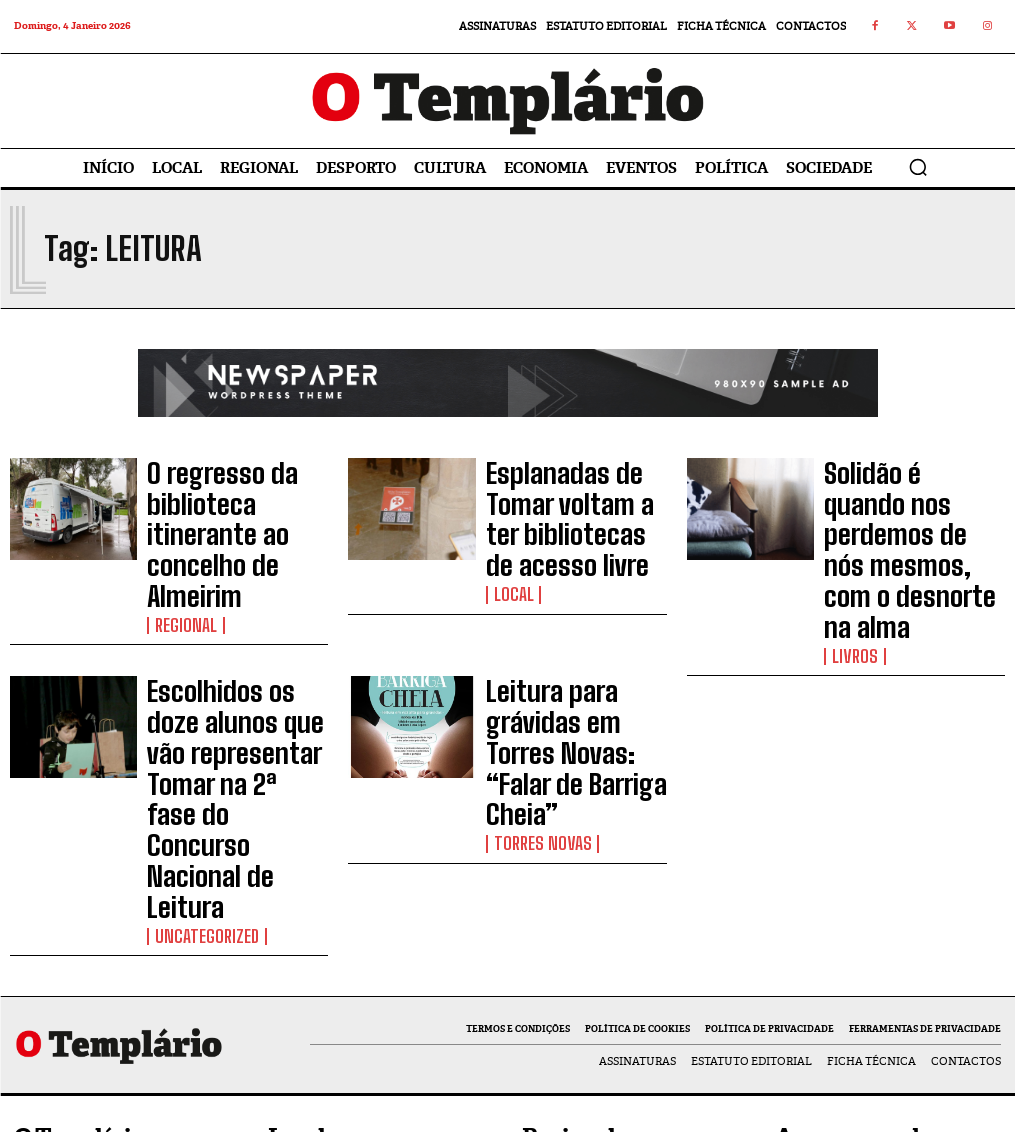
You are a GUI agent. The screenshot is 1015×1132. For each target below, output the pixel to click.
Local (508, 537)
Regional (178, 537)
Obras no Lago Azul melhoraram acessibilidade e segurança (630, 1011)
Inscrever (955, 1037)
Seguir (966, 953)
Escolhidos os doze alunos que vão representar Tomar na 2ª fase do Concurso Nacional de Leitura (236, 622)
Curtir (966, 911)
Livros (848, 537)
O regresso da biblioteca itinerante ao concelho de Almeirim (231, 499)
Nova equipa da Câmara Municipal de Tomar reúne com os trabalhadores (367, 991)
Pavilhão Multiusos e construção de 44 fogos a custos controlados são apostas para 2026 (614, 934)
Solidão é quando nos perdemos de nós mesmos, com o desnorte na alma (911, 499)
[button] (918, 167)
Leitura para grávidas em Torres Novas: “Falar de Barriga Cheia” (568, 622)
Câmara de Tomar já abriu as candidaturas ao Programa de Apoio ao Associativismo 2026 (380, 924)
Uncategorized (195, 669)
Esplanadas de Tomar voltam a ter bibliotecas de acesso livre (575, 499)
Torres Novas (531, 660)
